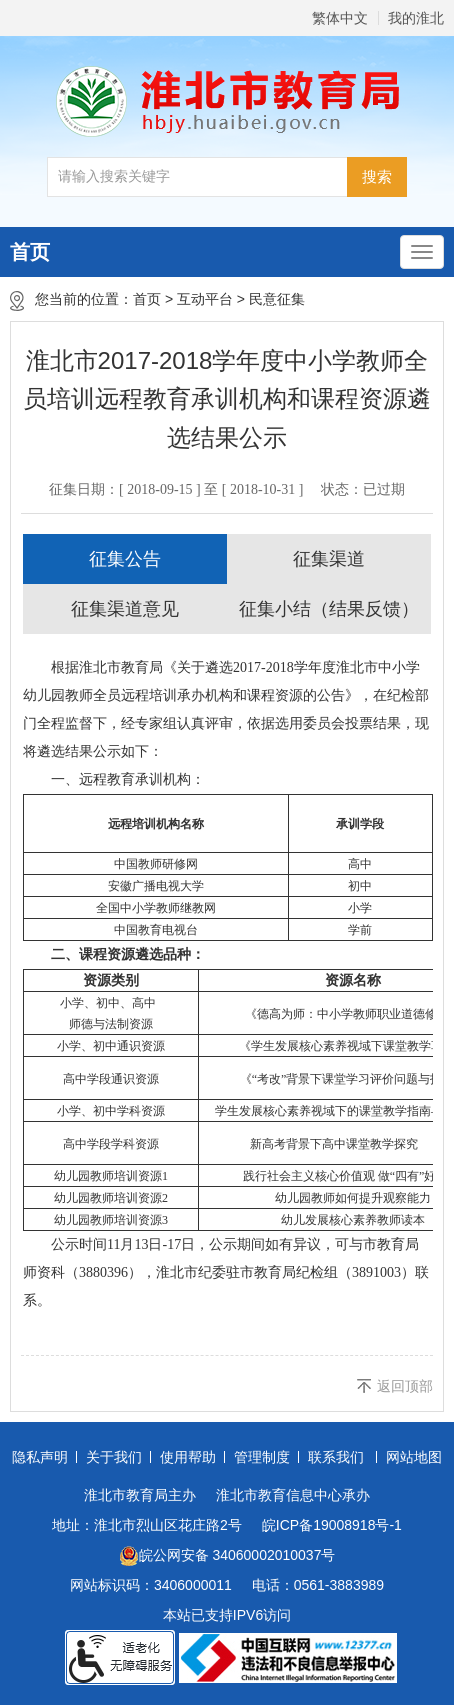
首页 (30, 252)
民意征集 (277, 299)
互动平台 (205, 299)
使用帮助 (188, 1457)
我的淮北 (416, 18)
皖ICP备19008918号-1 (332, 1525)
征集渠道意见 (125, 609)
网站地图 (414, 1457)
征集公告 (125, 559)
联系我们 (336, 1457)
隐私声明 (40, 1457)
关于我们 (114, 1457)
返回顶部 (405, 1386)
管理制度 (262, 1457)
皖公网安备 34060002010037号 (227, 1556)
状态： (363, 489)
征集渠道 (329, 559)
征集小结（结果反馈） (329, 609)
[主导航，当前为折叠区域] (422, 252)
